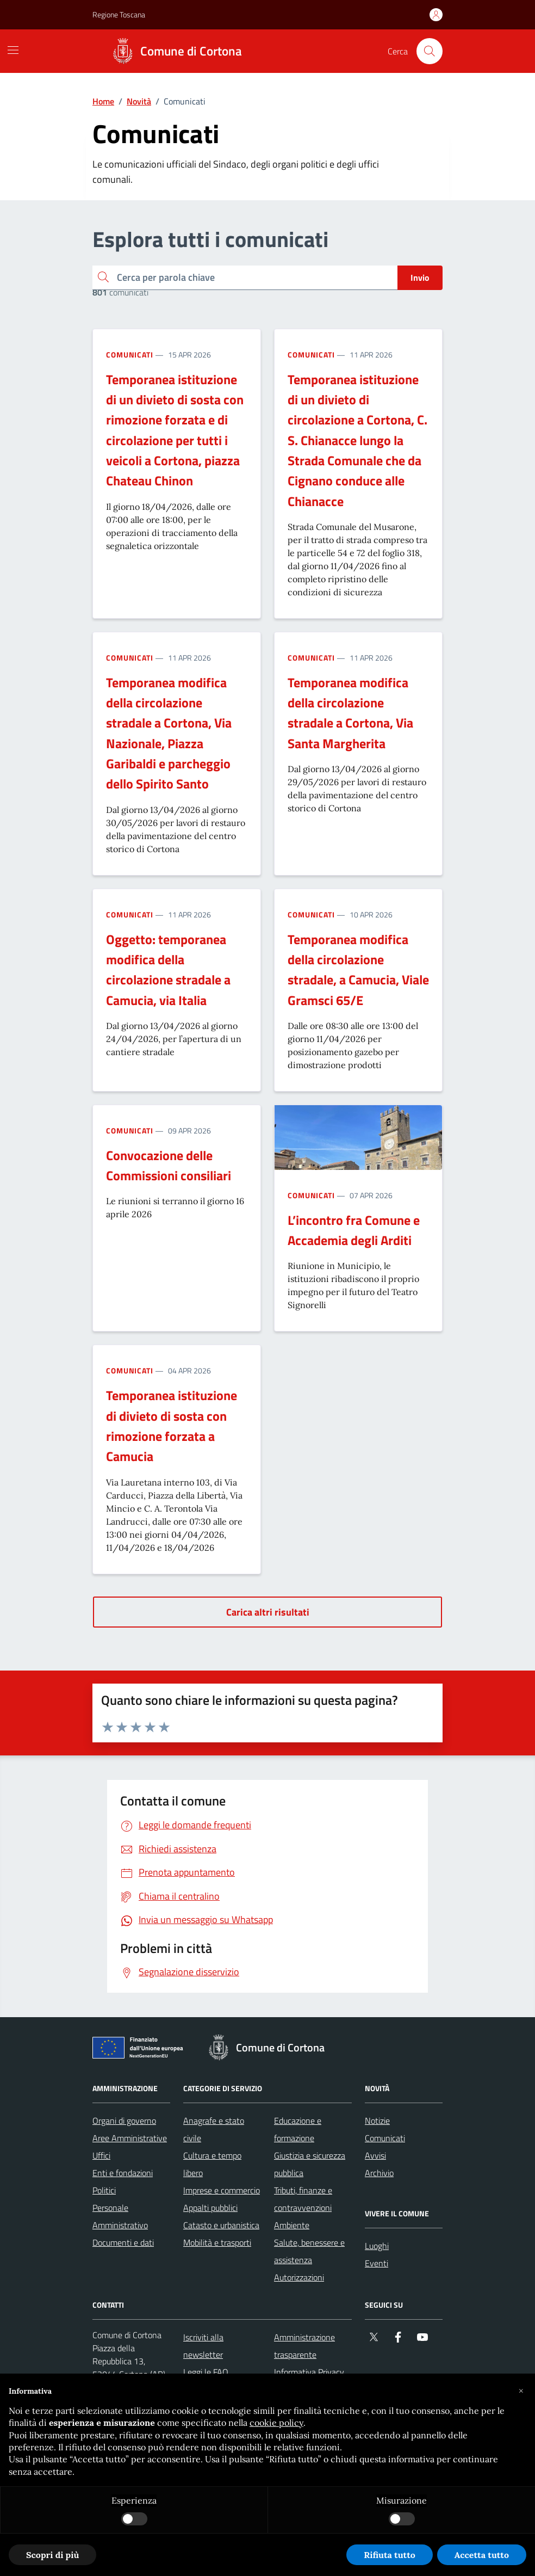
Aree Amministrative (129, 2137)
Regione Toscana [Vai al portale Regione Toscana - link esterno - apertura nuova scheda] (118, 14)
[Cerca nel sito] (429, 51)
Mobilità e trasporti (217, 2242)
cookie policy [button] (276, 2422)
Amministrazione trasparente (304, 2346)
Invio (420, 277)
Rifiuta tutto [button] (389, 2554)
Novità (139, 101)
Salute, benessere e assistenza (309, 2251)
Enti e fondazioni (122, 2172)
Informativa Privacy (309, 2371)
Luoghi (377, 2245)
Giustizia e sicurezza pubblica (309, 2164)
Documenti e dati (123, 2242)
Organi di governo (124, 2120)
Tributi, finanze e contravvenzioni (303, 2199)
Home (103, 101)
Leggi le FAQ (205, 2371)
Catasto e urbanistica (221, 2225)
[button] (521, 2391)
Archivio (379, 2172)
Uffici (101, 2155)
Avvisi (375, 2155)
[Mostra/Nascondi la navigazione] (13, 50)
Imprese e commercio (221, 2190)
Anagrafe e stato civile (213, 2129)
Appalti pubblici (210, 2207)
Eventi (376, 2263)
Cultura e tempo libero (212, 2164)
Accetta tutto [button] (482, 2554)
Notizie (377, 2120)
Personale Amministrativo (120, 2216)
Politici (104, 2190)
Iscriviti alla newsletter (203, 2346)
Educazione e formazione (297, 2129)
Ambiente (291, 2225)
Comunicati (129, 354)
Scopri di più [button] (52, 2554)
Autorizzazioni (299, 2277)
